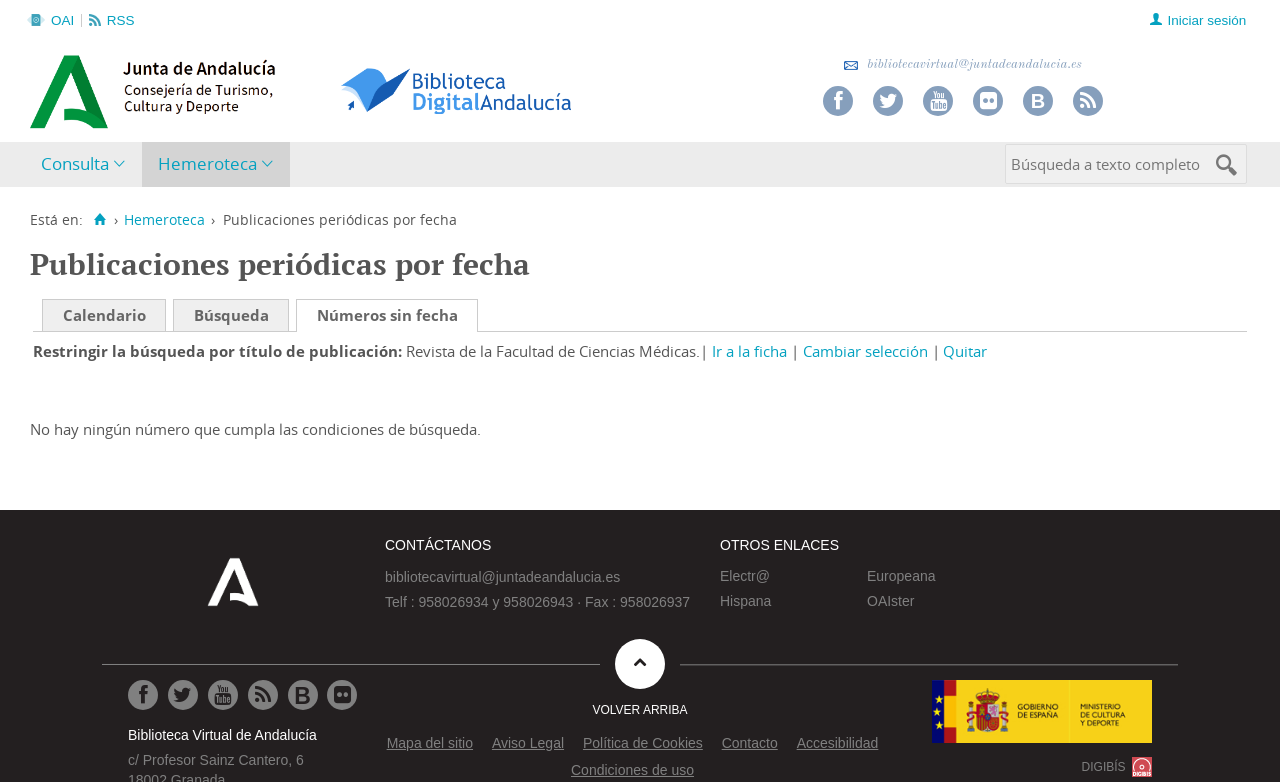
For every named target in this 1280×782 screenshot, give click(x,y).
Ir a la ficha (749, 351)
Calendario (104, 315)
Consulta (75, 163)
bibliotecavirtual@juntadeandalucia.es (962, 64)
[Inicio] (99, 220)
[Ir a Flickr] (342, 695)
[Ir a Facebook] (143, 695)
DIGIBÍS (1104, 767)
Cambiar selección (865, 351)
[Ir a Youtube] (223, 695)
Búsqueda (231, 315)
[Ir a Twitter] (183, 695)
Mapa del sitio (430, 743)
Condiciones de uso (632, 770)
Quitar (965, 351)
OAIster (890, 601)
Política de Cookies (643, 743)
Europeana (901, 576)
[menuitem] (87, 164)
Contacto (750, 743)
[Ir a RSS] (263, 695)
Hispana (745, 601)
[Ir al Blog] (303, 695)
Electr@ (745, 576)
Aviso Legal (528, 743)
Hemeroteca (207, 163)
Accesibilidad (838, 743)
